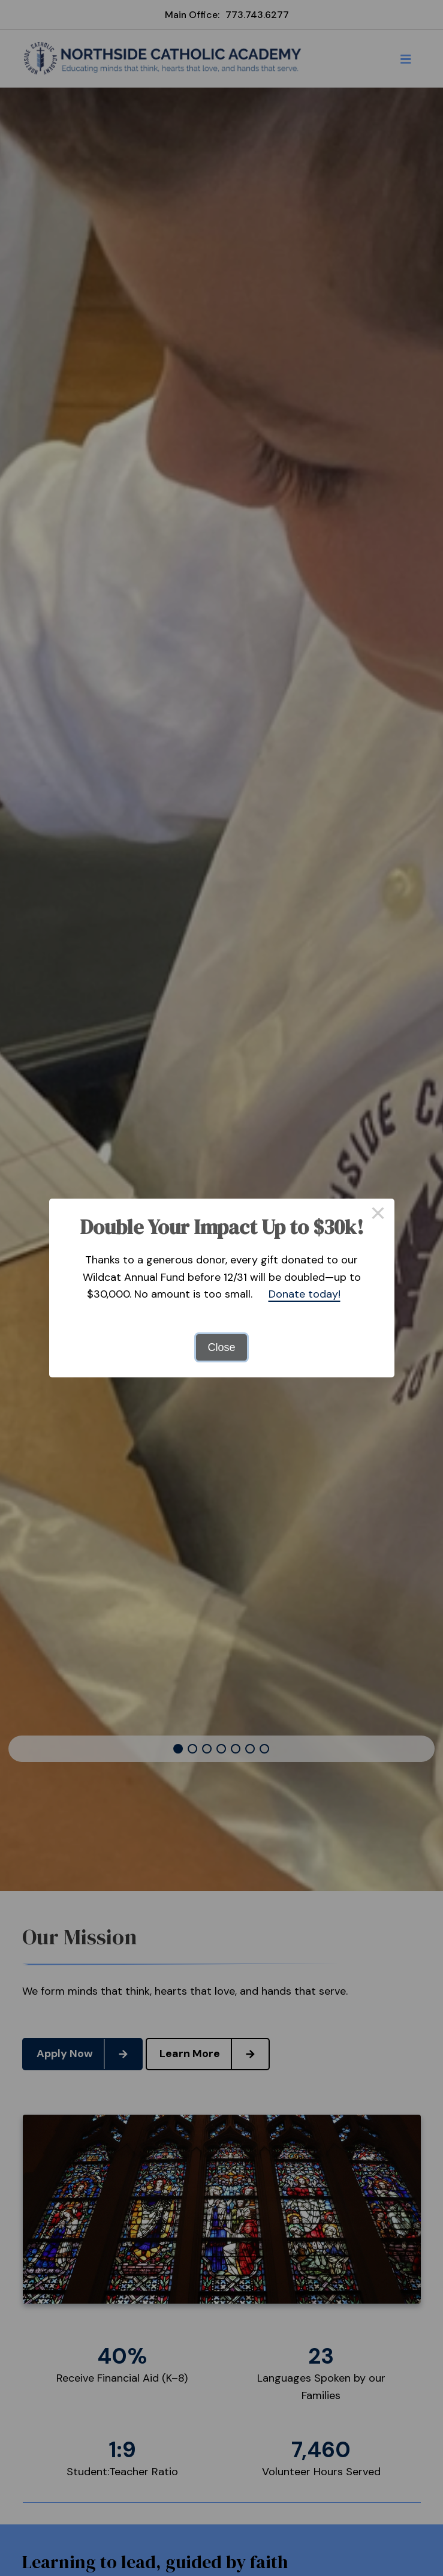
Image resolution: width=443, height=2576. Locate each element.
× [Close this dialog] (378, 1215)
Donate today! (304, 1294)
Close (221, 1347)
